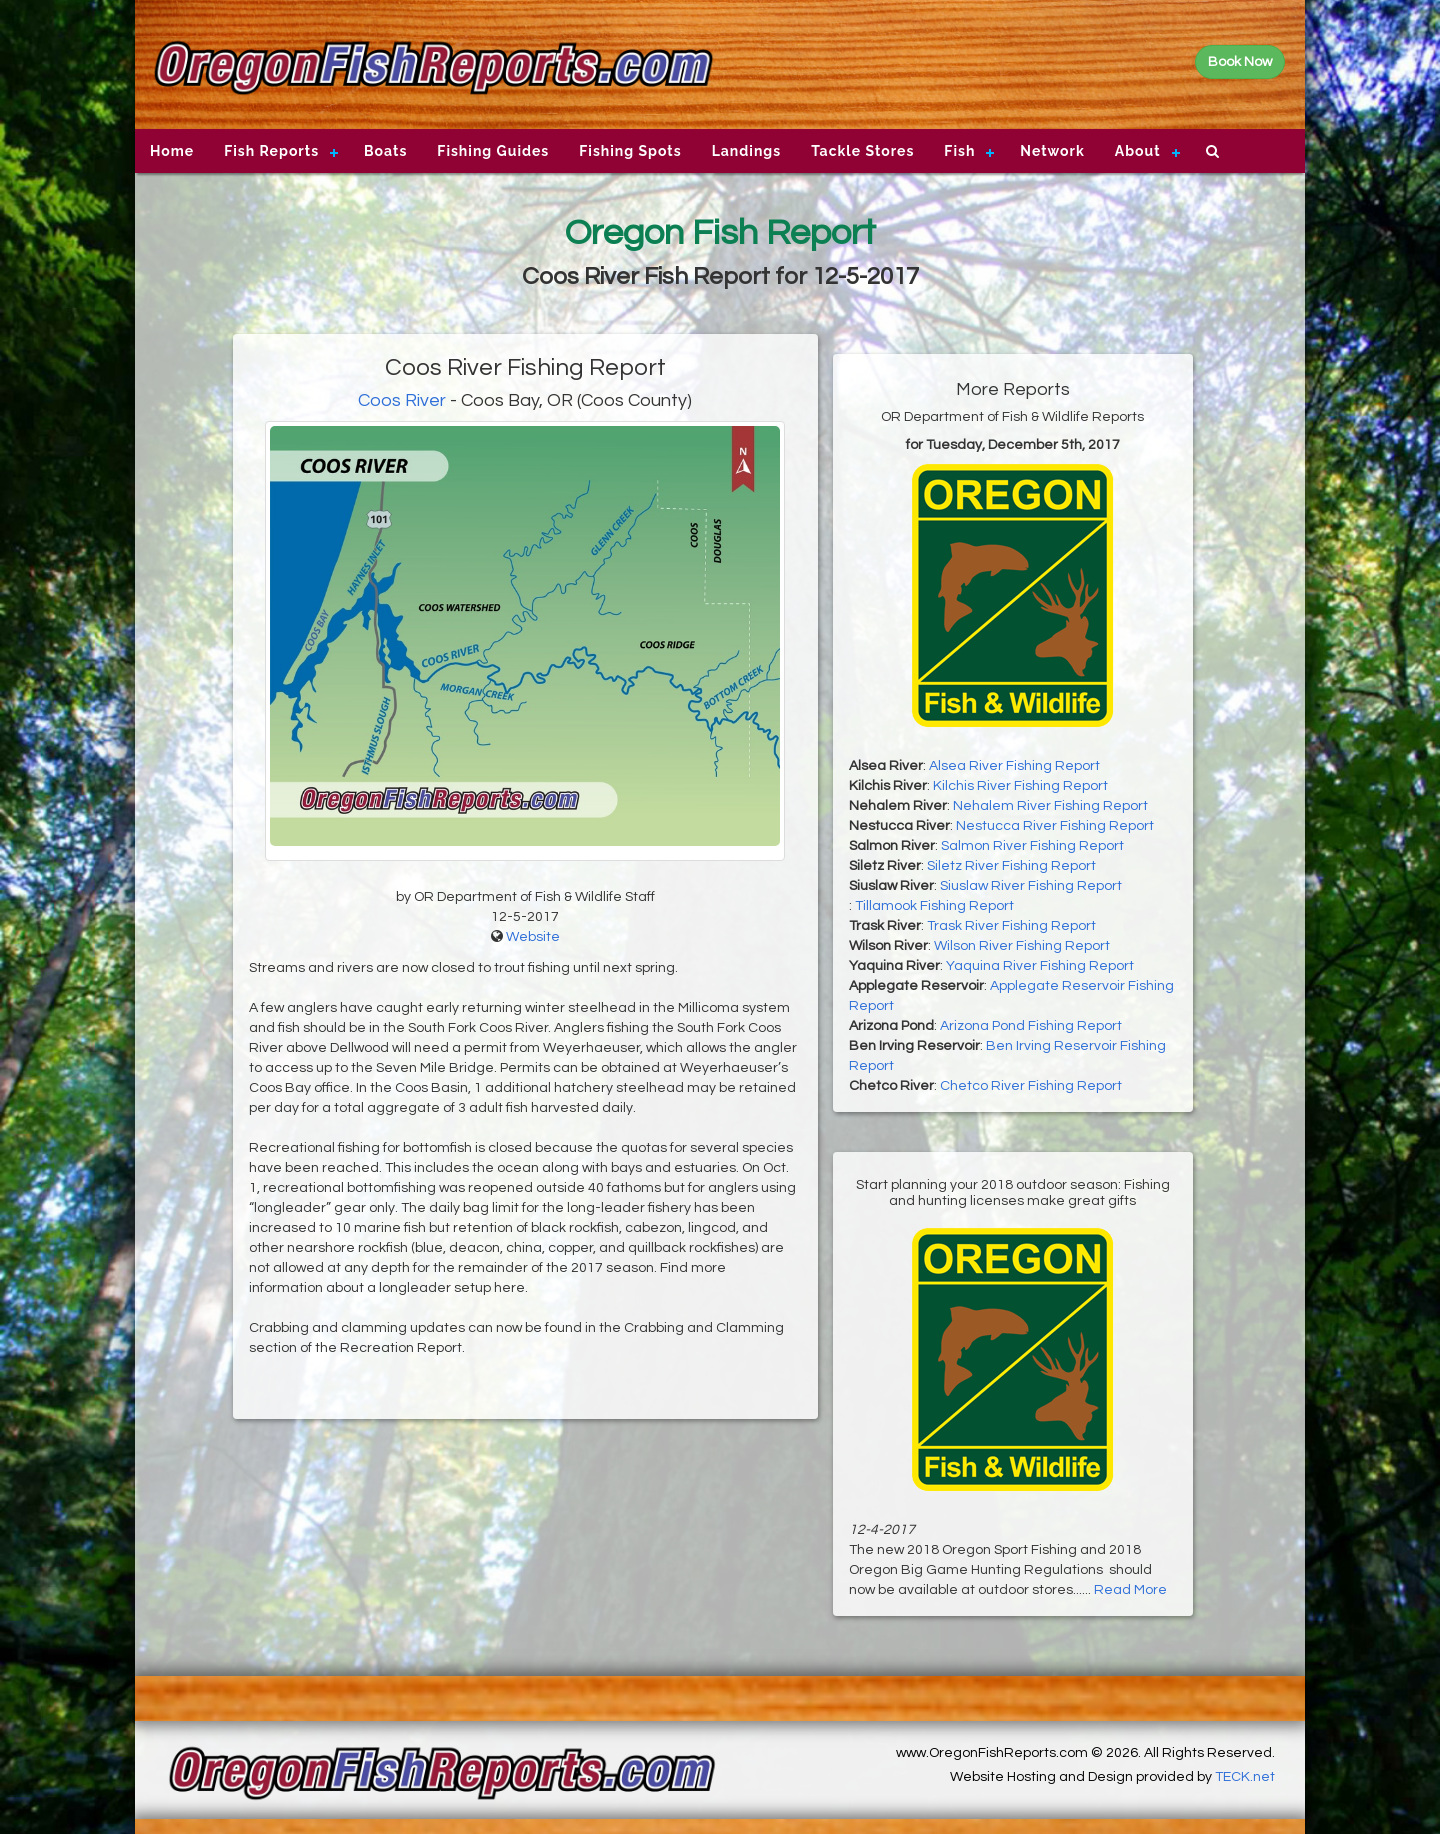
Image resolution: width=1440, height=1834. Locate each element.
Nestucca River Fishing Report (1055, 826)
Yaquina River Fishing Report (1040, 966)
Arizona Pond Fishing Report (1031, 1026)
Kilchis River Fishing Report (1020, 786)
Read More (1130, 1590)
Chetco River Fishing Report (1031, 1086)
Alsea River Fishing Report (1014, 766)
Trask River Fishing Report (1011, 926)
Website (533, 937)
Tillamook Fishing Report (934, 906)
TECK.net (1245, 1777)
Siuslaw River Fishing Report (1031, 886)
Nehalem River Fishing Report (1050, 806)
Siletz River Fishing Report (1011, 866)
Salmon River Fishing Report (1032, 846)
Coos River (402, 400)
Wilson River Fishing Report (1022, 946)
